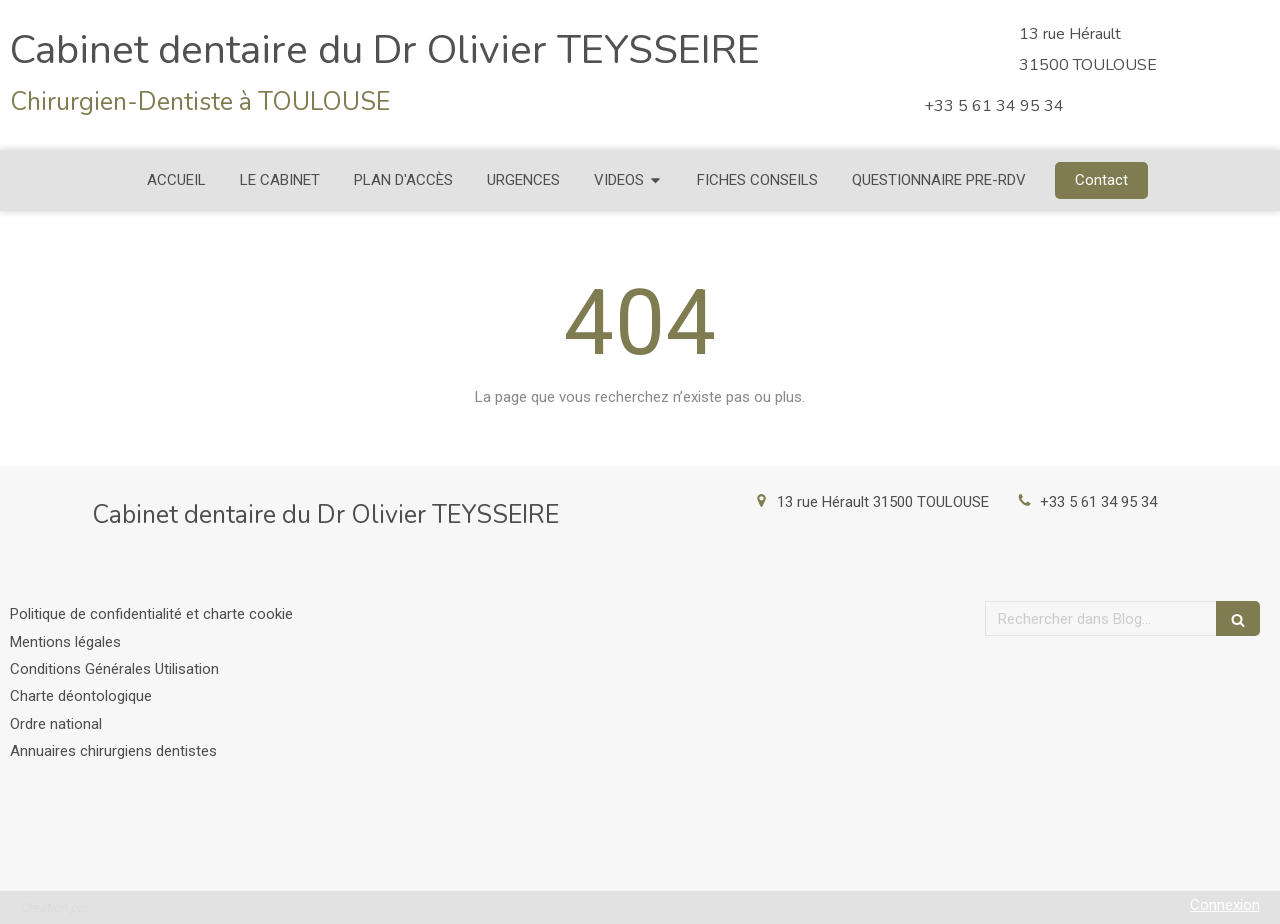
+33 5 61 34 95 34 (1098, 502)
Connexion (1225, 905)
